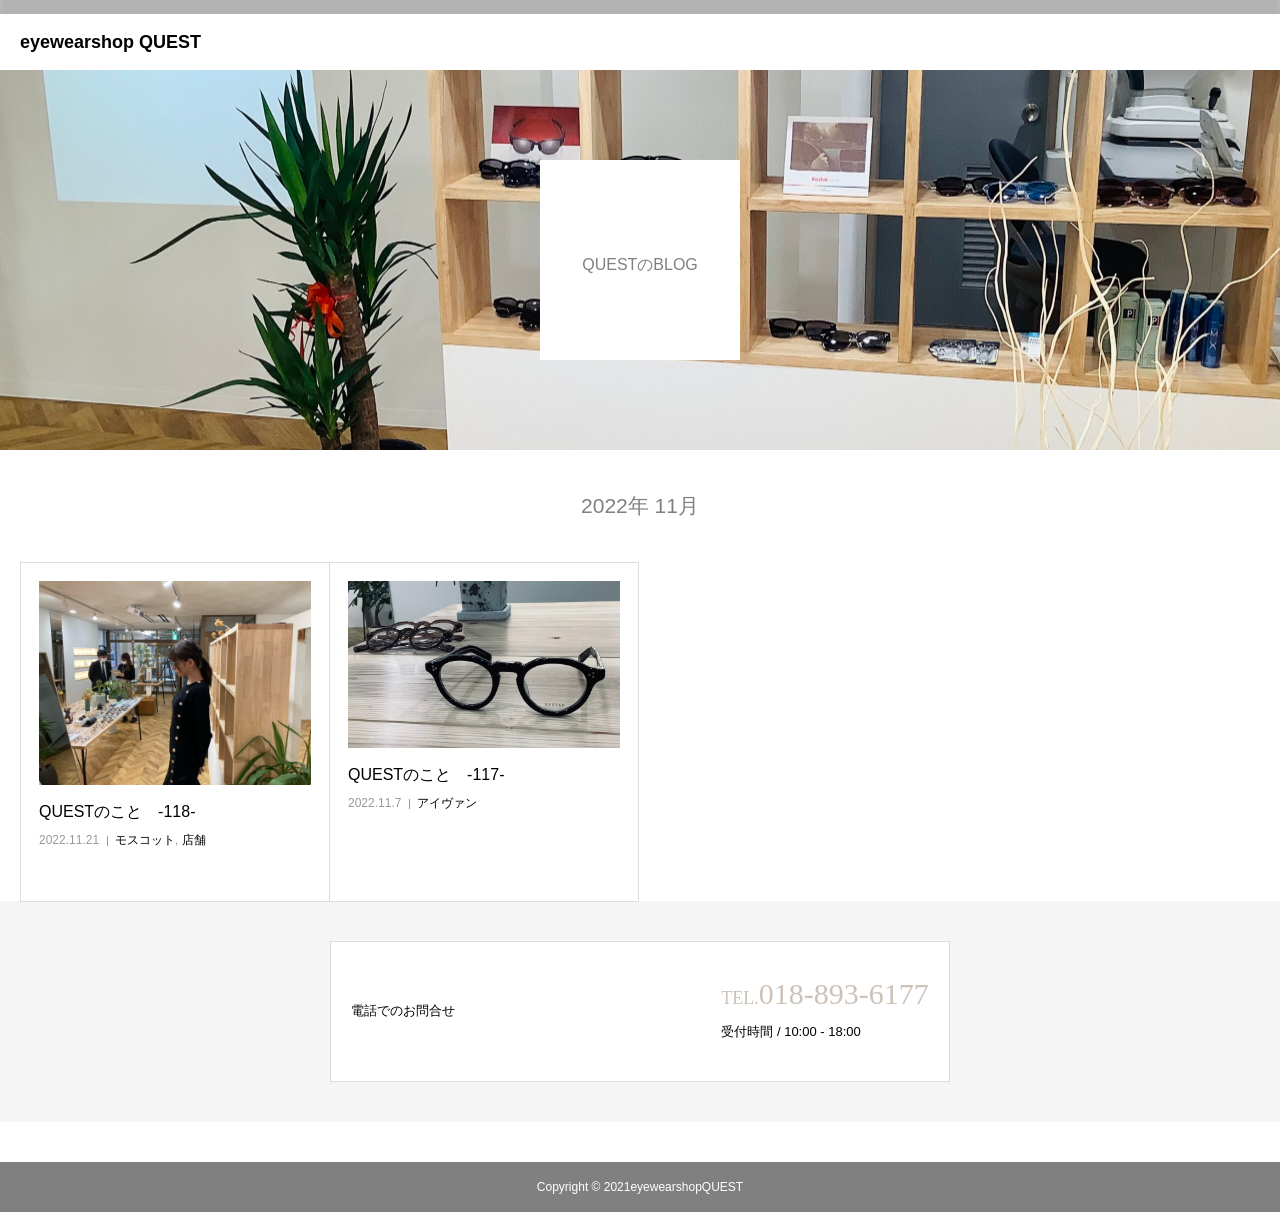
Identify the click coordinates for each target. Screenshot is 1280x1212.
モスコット (145, 840)
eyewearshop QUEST (110, 42)
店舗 (194, 840)
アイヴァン (447, 803)
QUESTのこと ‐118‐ (117, 811)
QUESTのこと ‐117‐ (426, 774)
